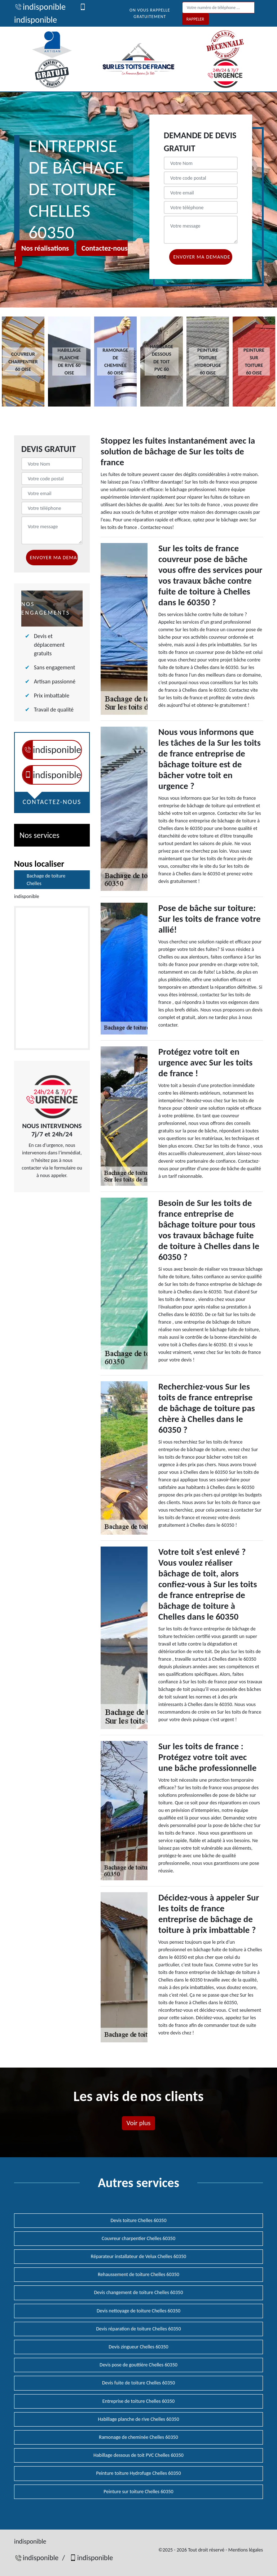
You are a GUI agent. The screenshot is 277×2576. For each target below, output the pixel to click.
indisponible (40, 6)
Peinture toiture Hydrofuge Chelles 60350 (138, 2473)
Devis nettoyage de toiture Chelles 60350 (138, 2311)
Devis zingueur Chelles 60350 (138, 2347)
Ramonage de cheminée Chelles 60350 (138, 2437)
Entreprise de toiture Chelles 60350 (138, 2401)
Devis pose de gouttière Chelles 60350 (138, 2365)
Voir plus (138, 2123)
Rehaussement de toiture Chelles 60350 (138, 2274)
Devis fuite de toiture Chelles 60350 (138, 2383)
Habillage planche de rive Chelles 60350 (138, 2419)
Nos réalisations (45, 248)
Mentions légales (245, 2550)
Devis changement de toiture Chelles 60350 (138, 2292)
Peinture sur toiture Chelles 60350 (138, 2492)
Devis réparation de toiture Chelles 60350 (138, 2329)
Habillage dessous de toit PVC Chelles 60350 (138, 2455)
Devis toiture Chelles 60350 (138, 2220)
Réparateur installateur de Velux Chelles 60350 (138, 2256)
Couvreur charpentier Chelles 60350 (138, 2238)
